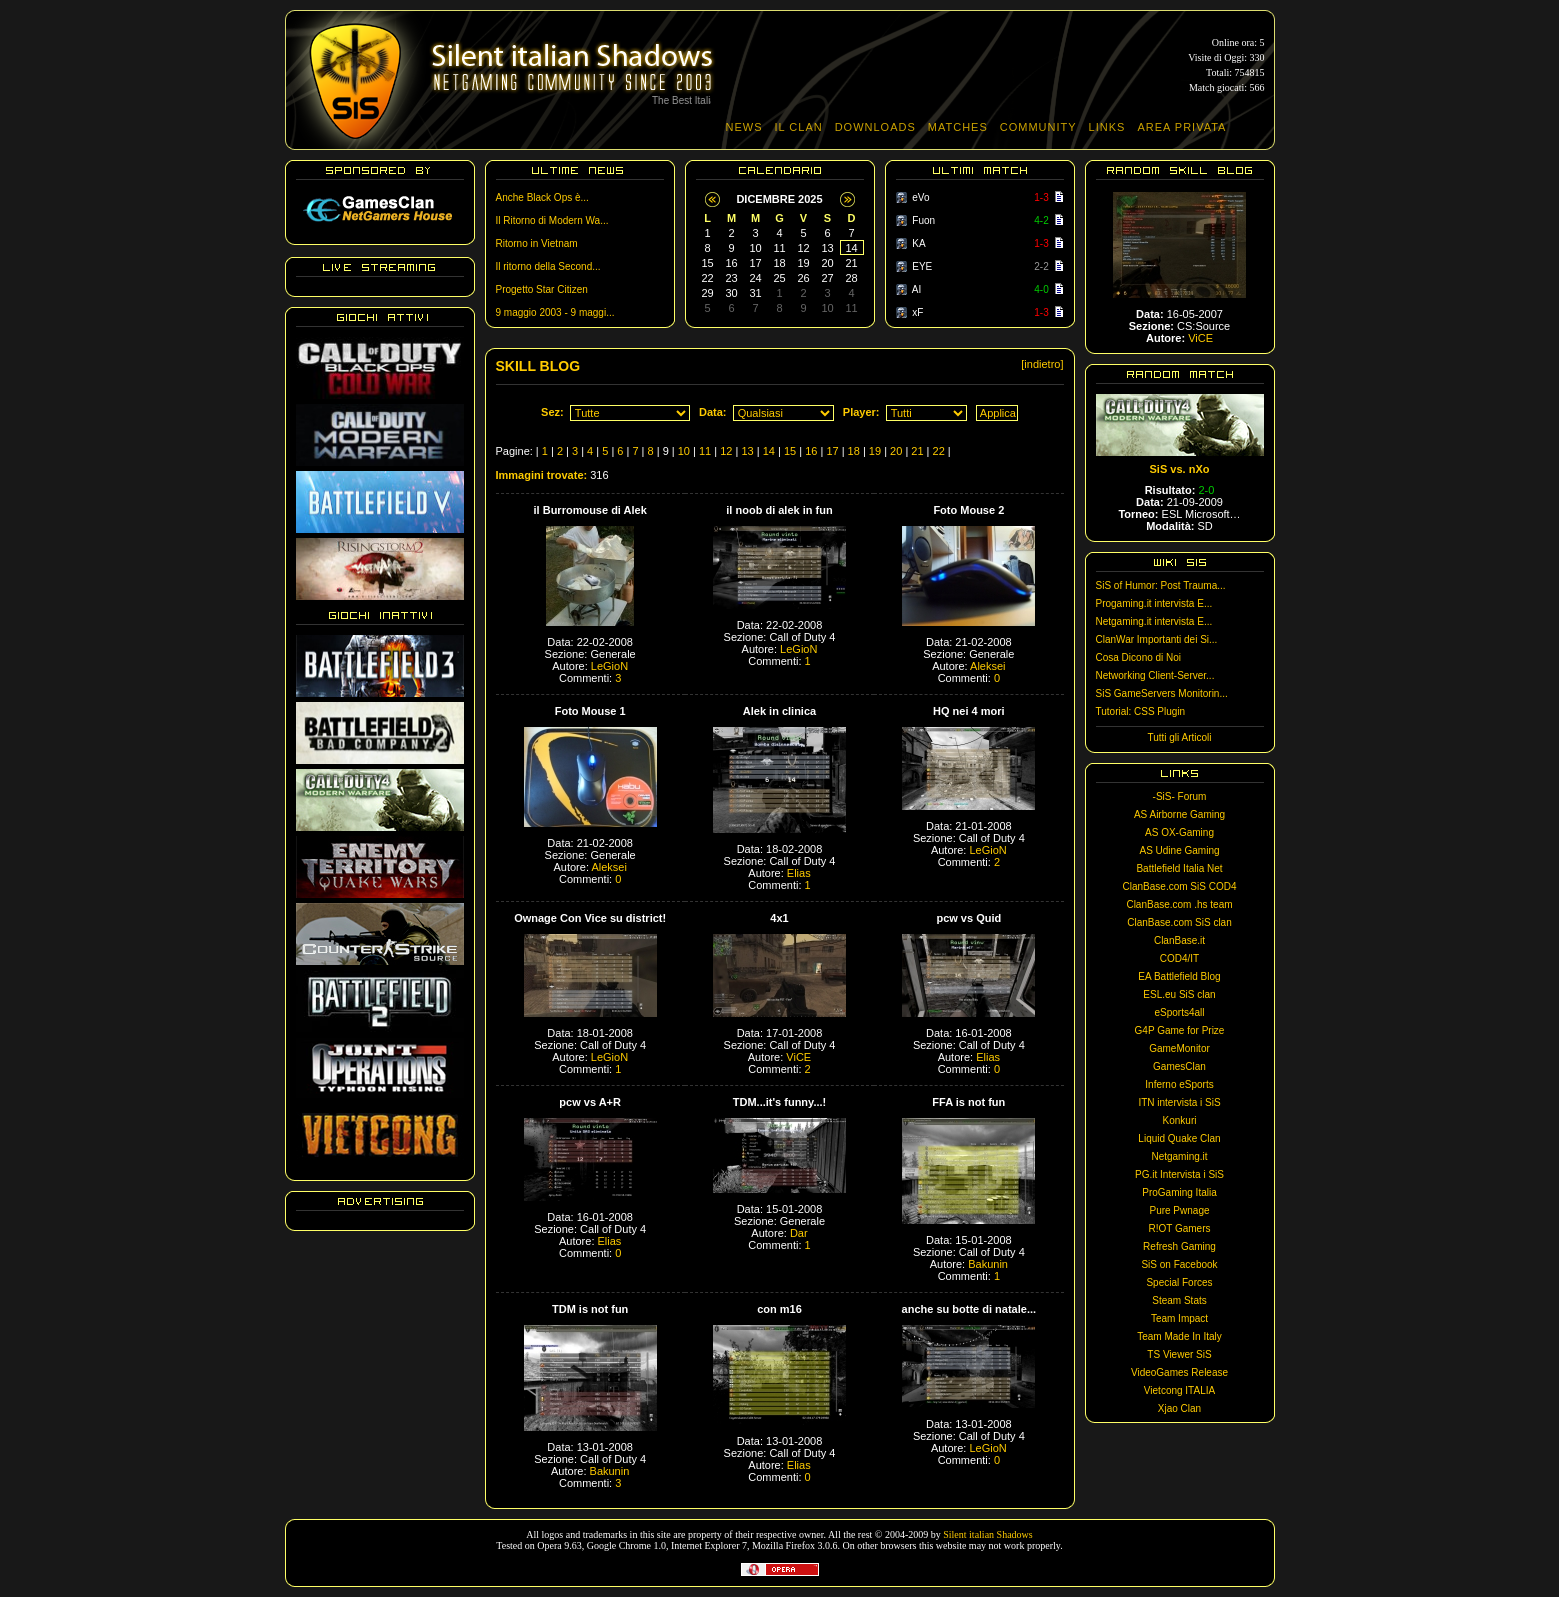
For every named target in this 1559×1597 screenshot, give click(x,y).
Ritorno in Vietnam (537, 243)
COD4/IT (1179, 958)
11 (705, 451)
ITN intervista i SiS (1179, 1102)
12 (726, 451)
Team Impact (1179, 1318)
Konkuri (1180, 1120)
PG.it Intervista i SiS (1179, 1174)
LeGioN (609, 666)
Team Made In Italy (1179, 1336)
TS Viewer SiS (1179, 1354)
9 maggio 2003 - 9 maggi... (555, 312)
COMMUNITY (1038, 127)
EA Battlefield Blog (1179, 976)
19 (875, 451)
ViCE (798, 1057)
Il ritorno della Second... (548, 266)
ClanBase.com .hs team (1179, 904)
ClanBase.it (1179, 940)
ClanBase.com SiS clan (1179, 922)
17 (832, 451)
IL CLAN (799, 127)
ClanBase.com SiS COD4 (1180, 886)
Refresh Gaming (1179, 1246)
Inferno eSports (1179, 1084)
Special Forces (1179, 1282)
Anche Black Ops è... (542, 197)
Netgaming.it (1179, 1156)
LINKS (1107, 127)
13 (747, 451)
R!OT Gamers (1179, 1228)
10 (684, 451)
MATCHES (958, 127)
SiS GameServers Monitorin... (1162, 693)
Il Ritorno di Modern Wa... (552, 220)
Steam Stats (1179, 1300)
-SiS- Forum (1180, 796)
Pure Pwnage (1179, 1210)
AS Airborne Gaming (1179, 814)
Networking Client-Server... (1155, 675)
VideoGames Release (1179, 1372)
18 (854, 451)
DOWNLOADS (875, 127)
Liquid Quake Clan (1179, 1138)
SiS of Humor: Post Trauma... (1161, 585)
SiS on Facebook (1179, 1264)
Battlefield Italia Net (1179, 868)
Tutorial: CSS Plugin (1141, 711)
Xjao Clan (1179, 1408)
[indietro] (1042, 364)
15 (790, 451)
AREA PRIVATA (1181, 127)
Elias (799, 873)
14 (769, 451)
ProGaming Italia (1179, 1192)
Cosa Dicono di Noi (1139, 657)
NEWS (744, 127)
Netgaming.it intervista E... (1154, 621)
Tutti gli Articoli (1179, 737)
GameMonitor (1179, 1048)
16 (811, 451)
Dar (799, 1233)
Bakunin (988, 1264)
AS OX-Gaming (1179, 832)
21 (917, 451)
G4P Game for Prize (1180, 1030)
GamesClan (1179, 1066)
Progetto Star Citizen (542, 289)
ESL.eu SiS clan (1179, 994)
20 (896, 451)
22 (939, 451)
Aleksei (987, 666)
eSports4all (1179, 1012)
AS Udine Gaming (1179, 850)
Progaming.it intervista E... (1154, 603)
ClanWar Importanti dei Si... (1157, 639)
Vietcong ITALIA (1179, 1390)
